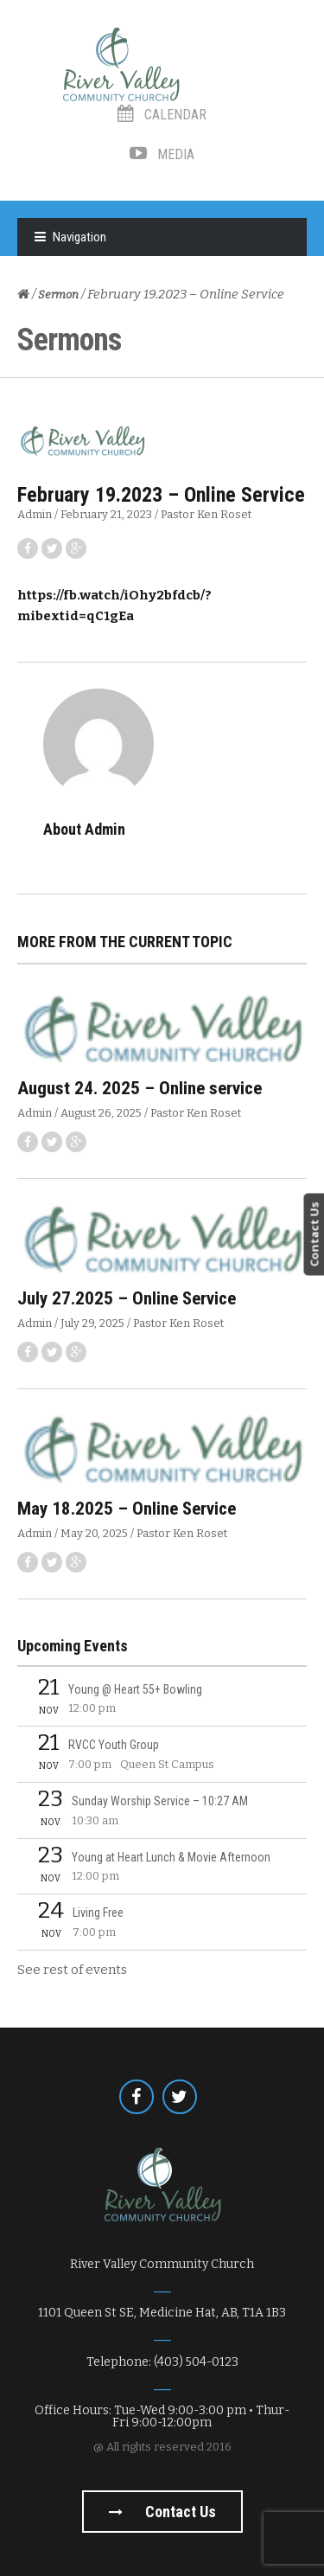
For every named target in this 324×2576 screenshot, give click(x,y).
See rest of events (72, 1969)
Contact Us (313, 1233)
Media (162, 154)
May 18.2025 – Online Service (126, 1508)
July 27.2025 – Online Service (126, 1298)
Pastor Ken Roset (206, 514)
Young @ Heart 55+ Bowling (135, 1689)
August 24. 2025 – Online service (139, 1088)
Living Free (98, 1912)
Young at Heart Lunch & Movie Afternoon (171, 1857)
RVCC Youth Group (113, 1745)
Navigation (79, 237)
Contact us (162, 2511)
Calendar (162, 114)
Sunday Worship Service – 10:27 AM (160, 1801)
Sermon (58, 294)
